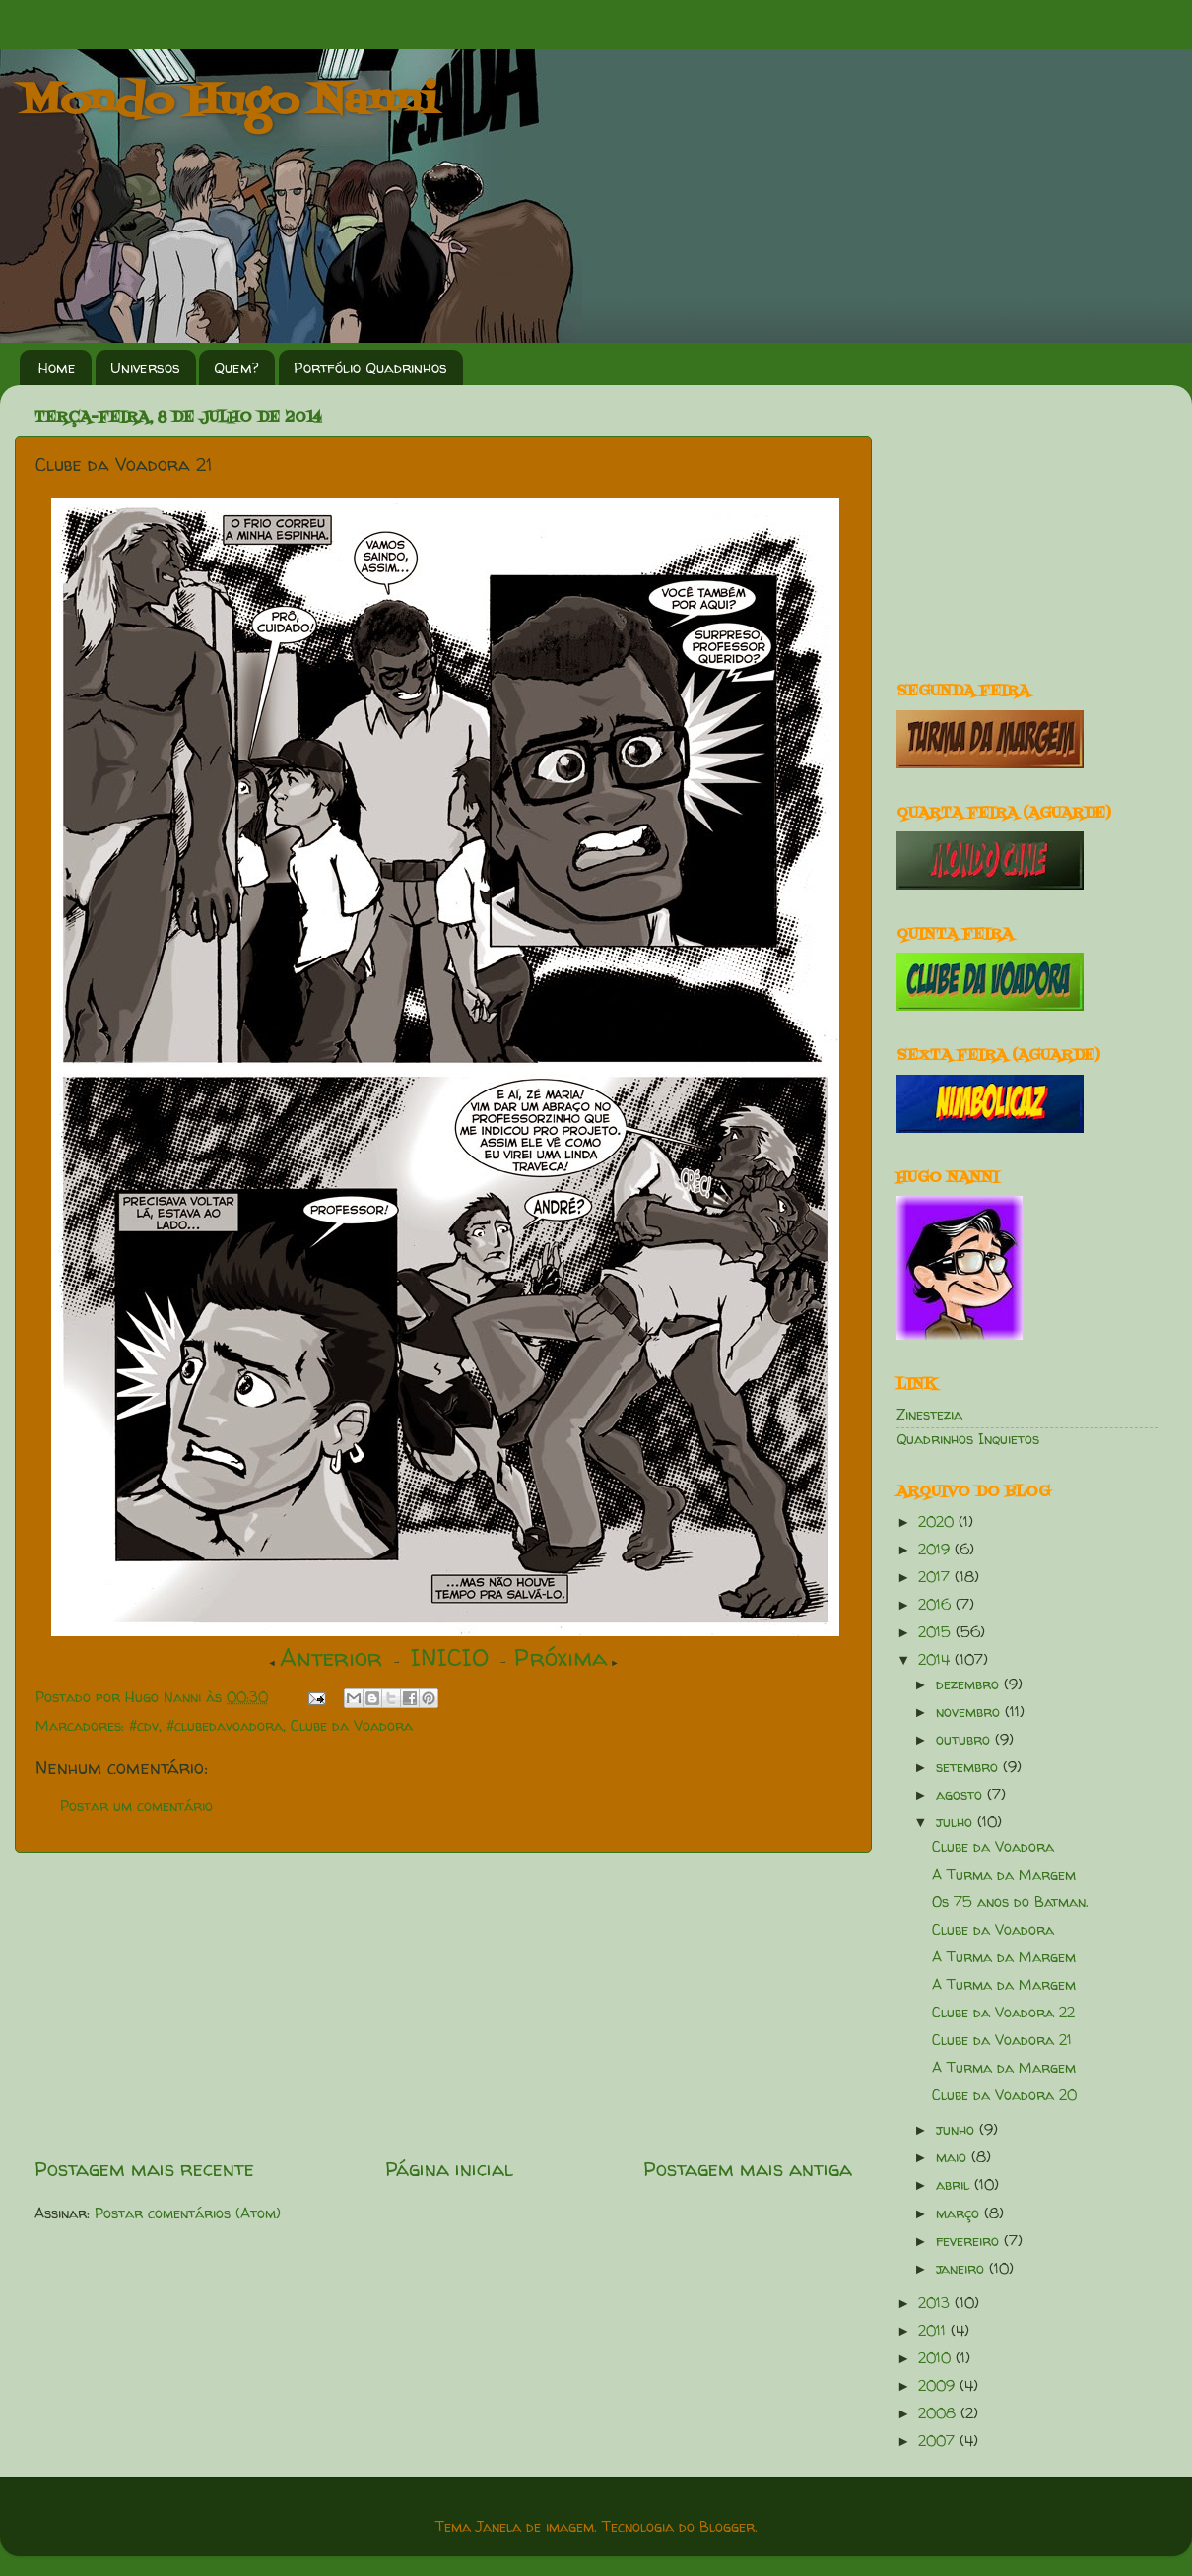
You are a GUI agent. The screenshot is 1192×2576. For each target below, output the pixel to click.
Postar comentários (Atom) (188, 2213)
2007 (939, 2441)
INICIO (450, 1657)
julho (956, 1822)
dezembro (970, 1684)
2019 (936, 1549)
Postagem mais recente (144, 2168)
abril (955, 2185)
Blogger (727, 2527)
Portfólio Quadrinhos (370, 368)
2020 (938, 1522)
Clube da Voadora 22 (1003, 2012)
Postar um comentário (136, 1806)
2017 (936, 1577)
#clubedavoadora (224, 1726)
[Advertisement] (443, 2004)
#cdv (144, 1726)
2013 (936, 2303)
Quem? (236, 368)
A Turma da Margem (1004, 1874)
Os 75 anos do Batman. (1010, 1902)
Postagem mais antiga (747, 2168)
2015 (937, 1632)
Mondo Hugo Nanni (228, 102)
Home (57, 368)
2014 (936, 1660)
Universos (145, 368)
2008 (939, 2413)
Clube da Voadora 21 (1002, 2040)
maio (953, 2157)
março (960, 2213)
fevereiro (970, 2241)
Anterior (331, 1657)
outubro (965, 1740)
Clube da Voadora (352, 1726)
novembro (970, 1712)
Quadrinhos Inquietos (967, 1439)
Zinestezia (929, 1414)
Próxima (561, 1657)
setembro (969, 1767)
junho (957, 2130)
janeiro (962, 2269)
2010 (937, 2358)
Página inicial (449, 2168)
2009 (939, 2386)
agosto (961, 1795)
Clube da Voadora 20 (1004, 2095)
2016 (937, 1605)
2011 (934, 2331)
